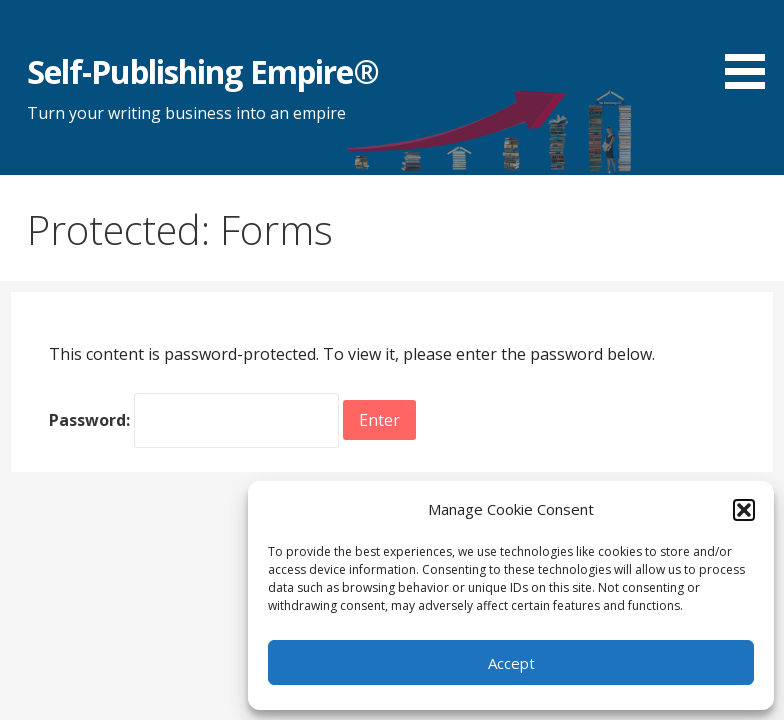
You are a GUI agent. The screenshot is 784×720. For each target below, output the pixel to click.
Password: (194, 420)
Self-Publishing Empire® (203, 71)
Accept (511, 663)
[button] (744, 510)
